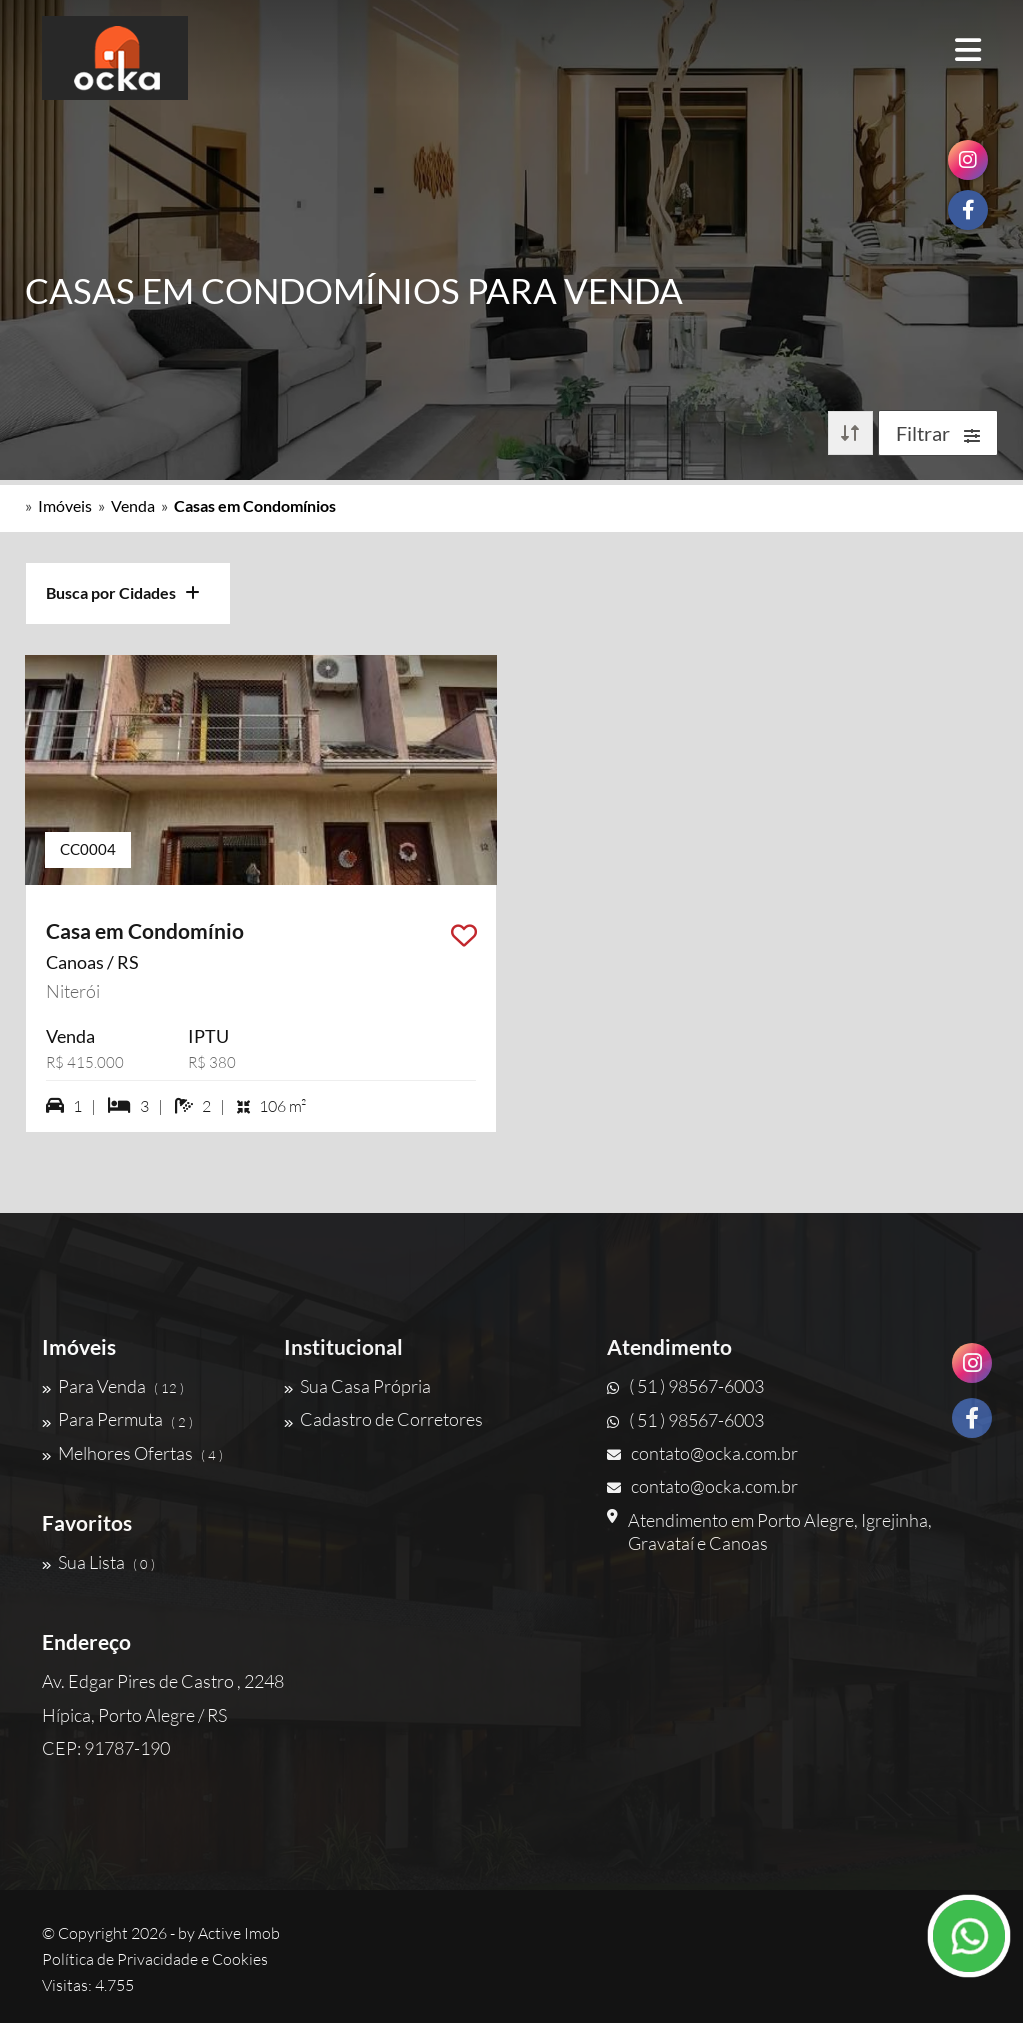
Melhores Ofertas (132, 1453)
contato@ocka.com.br (702, 1453)
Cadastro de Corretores (383, 1420)
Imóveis (65, 505)
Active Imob (239, 1933)
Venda (133, 505)
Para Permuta (117, 1420)
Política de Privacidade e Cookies (155, 1959)
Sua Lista (98, 1562)
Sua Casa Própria (357, 1386)
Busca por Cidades (123, 592)
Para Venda (113, 1386)
